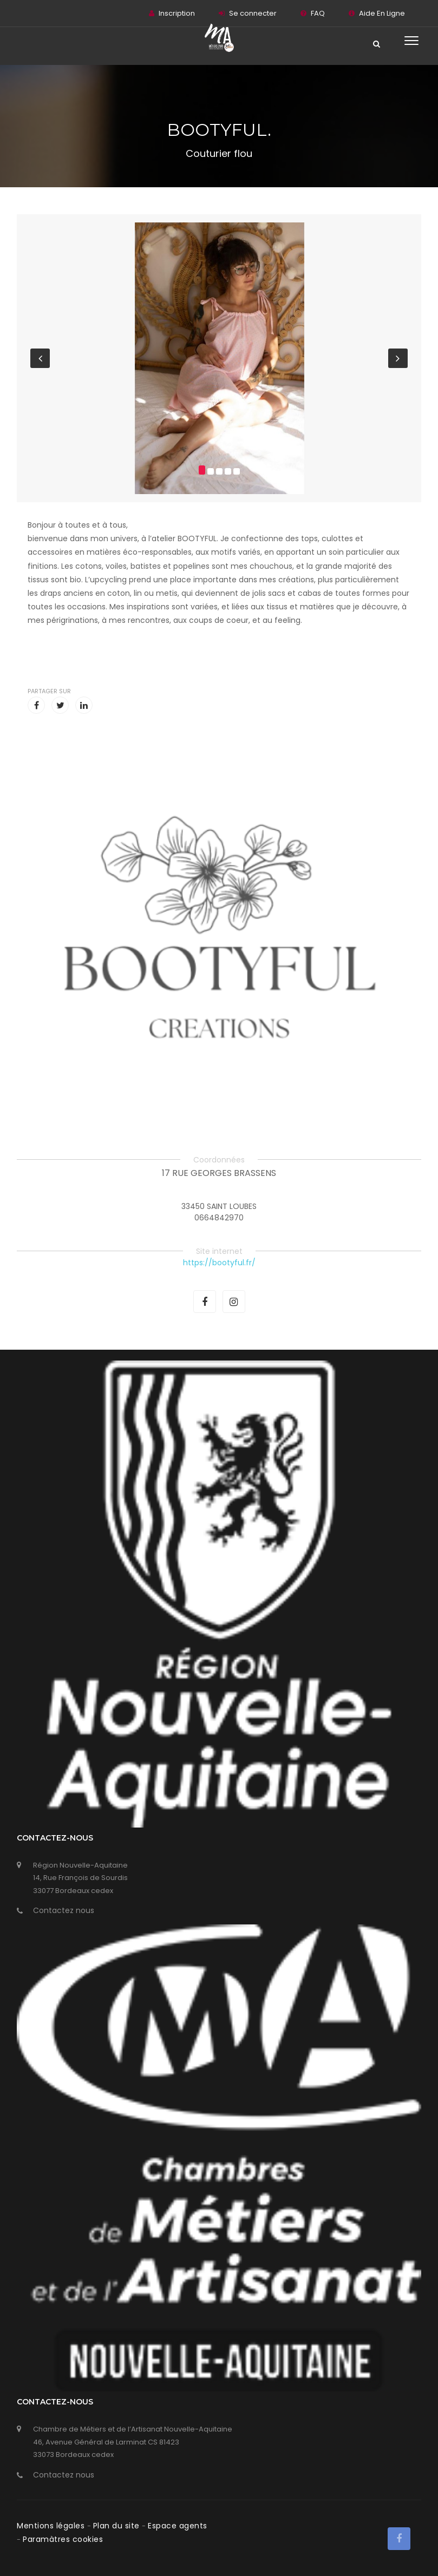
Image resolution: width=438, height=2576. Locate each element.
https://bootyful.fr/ (219, 1262)
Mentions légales (52, 2525)
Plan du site (117, 2525)
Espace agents (177, 2525)
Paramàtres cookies (63, 2539)
